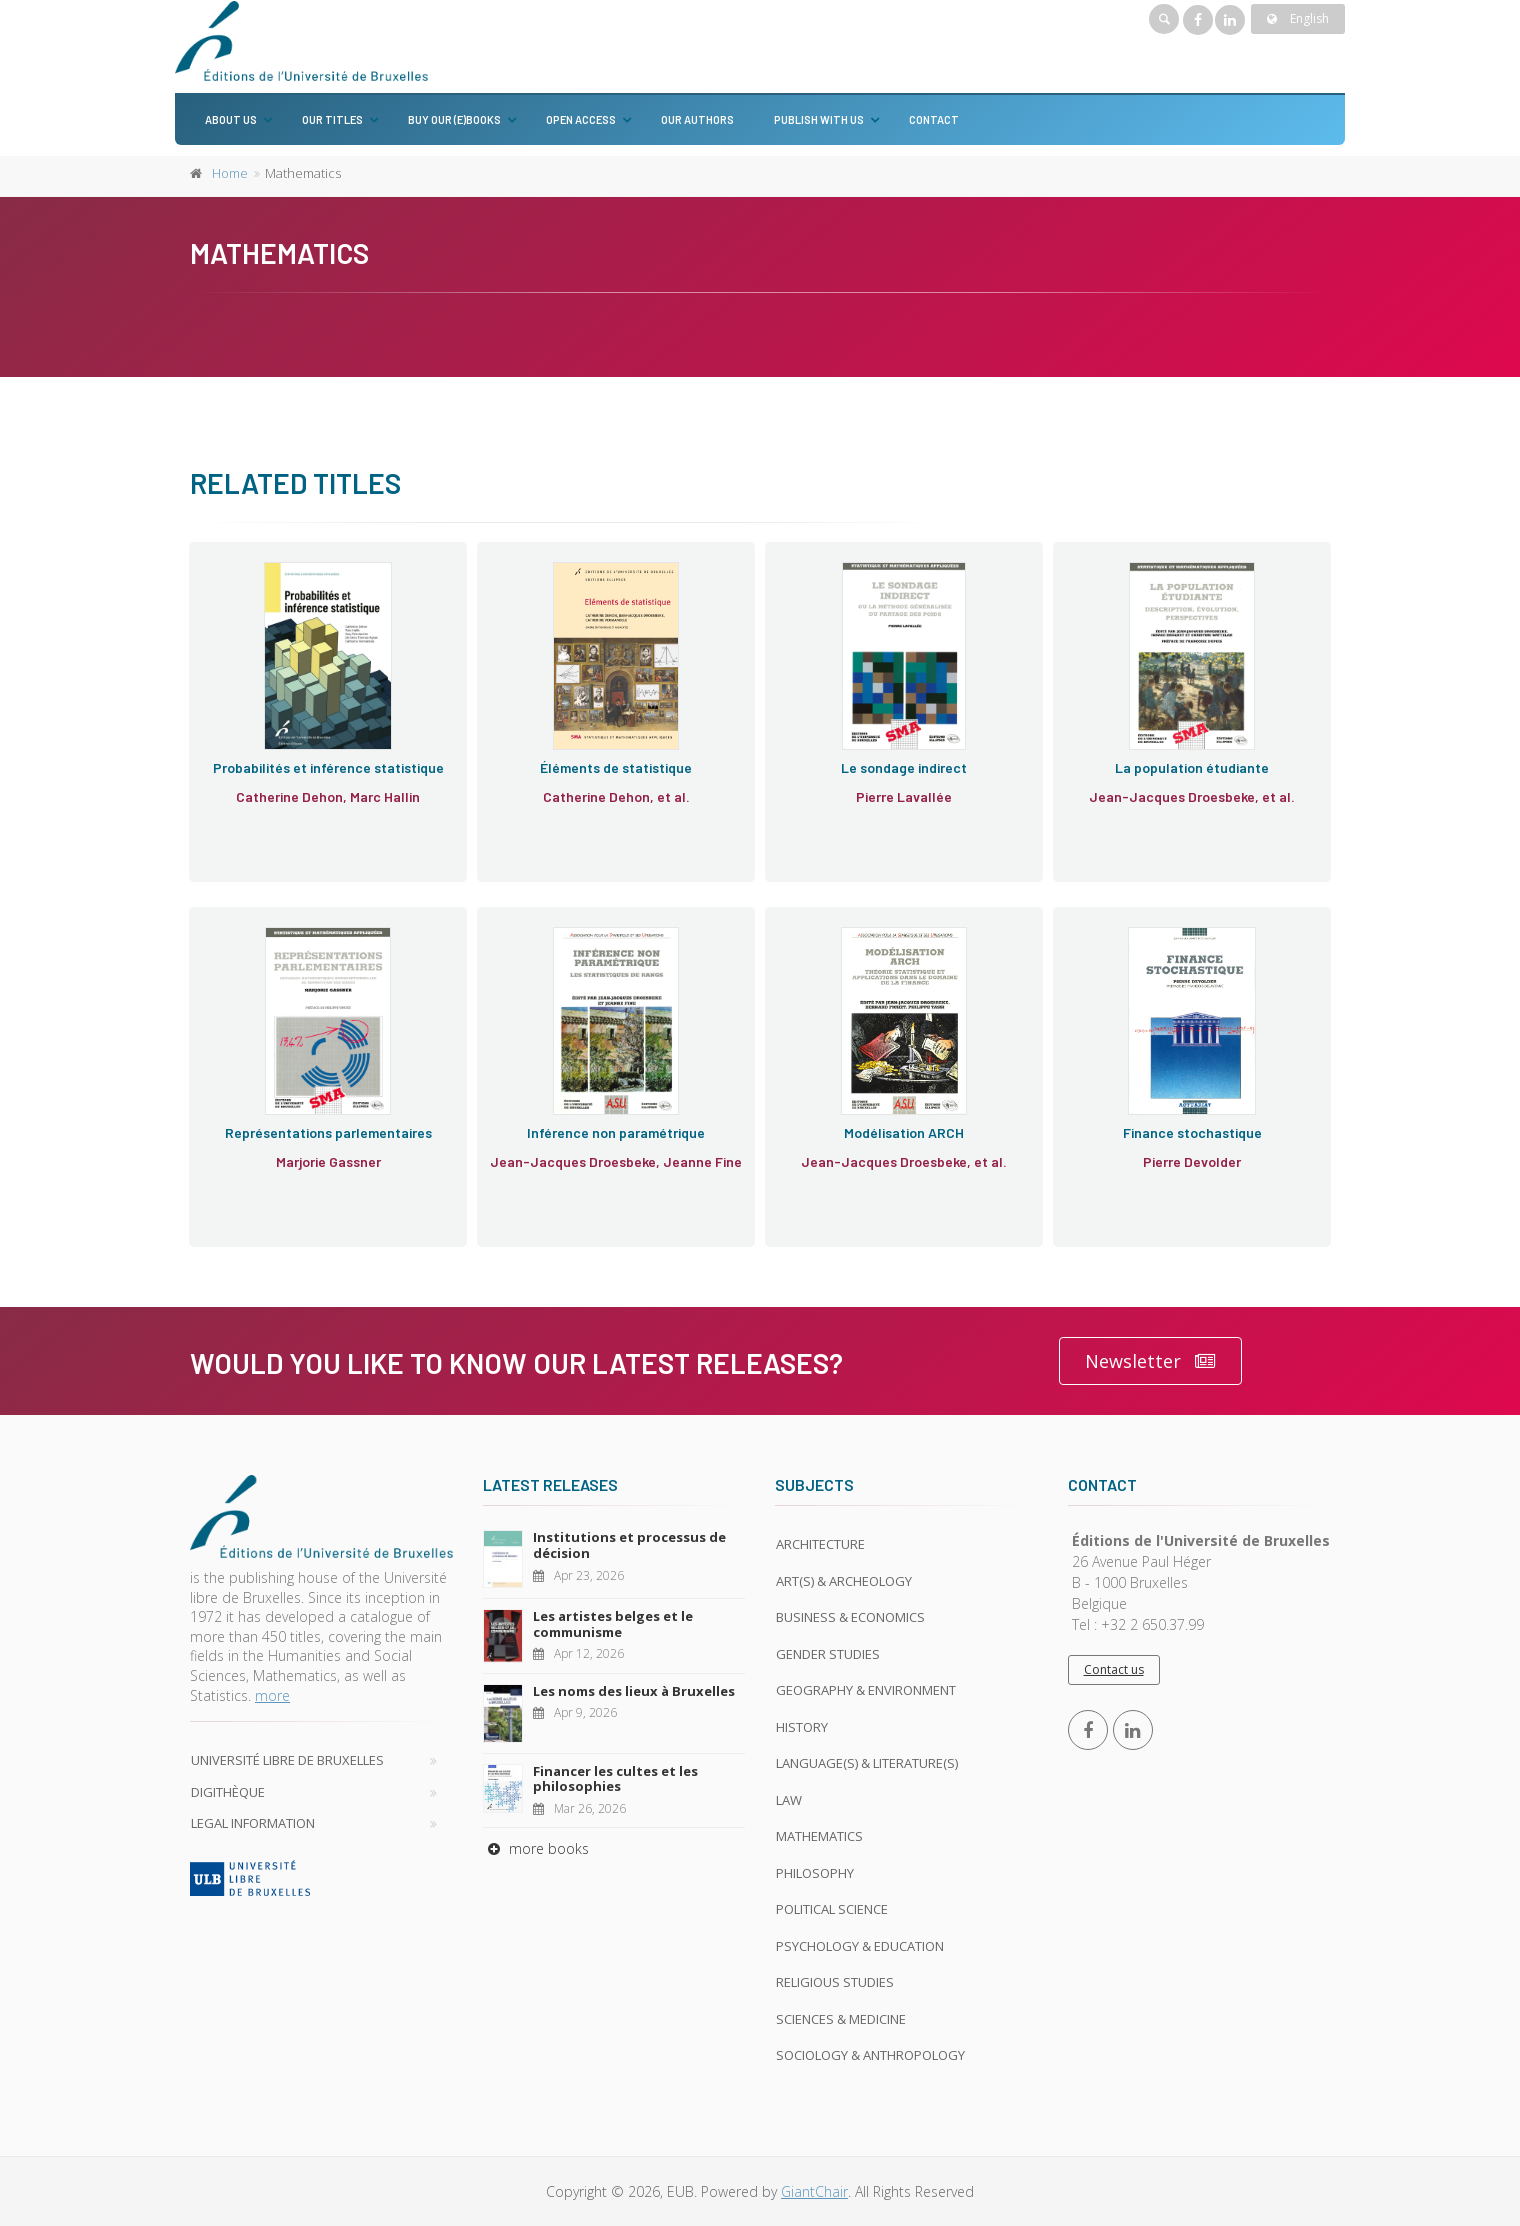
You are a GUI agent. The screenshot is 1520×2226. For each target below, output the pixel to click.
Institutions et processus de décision (629, 1545)
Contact (934, 119)
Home (230, 173)
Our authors (697, 119)
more (272, 1695)
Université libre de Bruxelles (287, 1760)
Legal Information (253, 1823)
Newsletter (1150, 1361)
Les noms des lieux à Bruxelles (634, 1691)
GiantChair (814, 2191)
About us (231, 119)
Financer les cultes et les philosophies (615, 1779)
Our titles (332, 119)
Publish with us (819, 119)
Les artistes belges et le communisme (613, 1624)
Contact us (1114, 1669)
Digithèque (228, 1792)
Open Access (581, 119)
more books (536, 1848)
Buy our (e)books (454, 119)
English (1298, 18)
